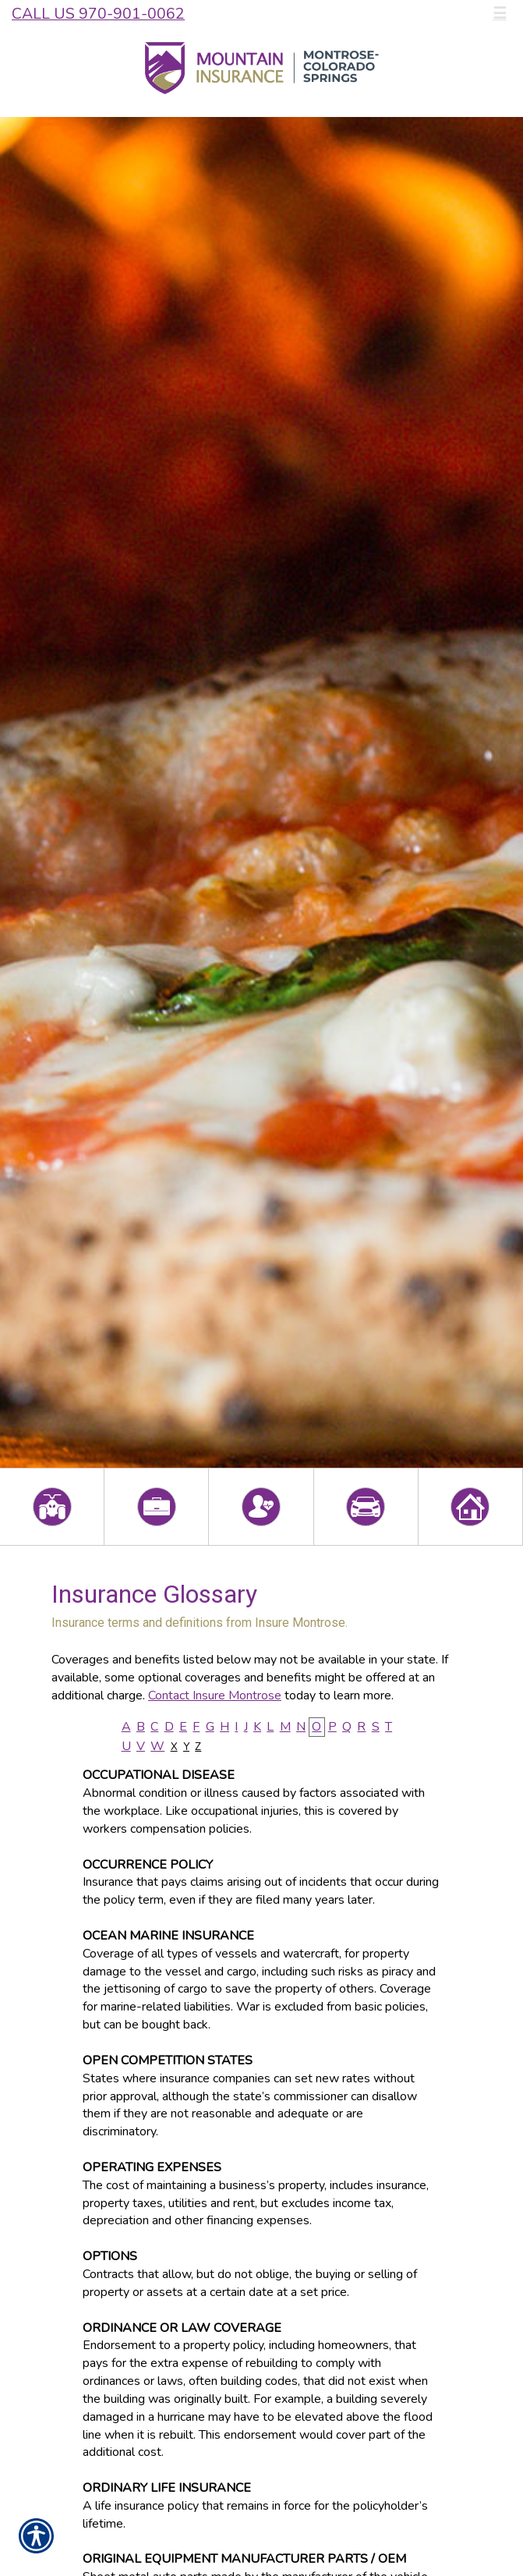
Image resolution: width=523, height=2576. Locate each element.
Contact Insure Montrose (214, 1695)
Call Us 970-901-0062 (98, 13)
